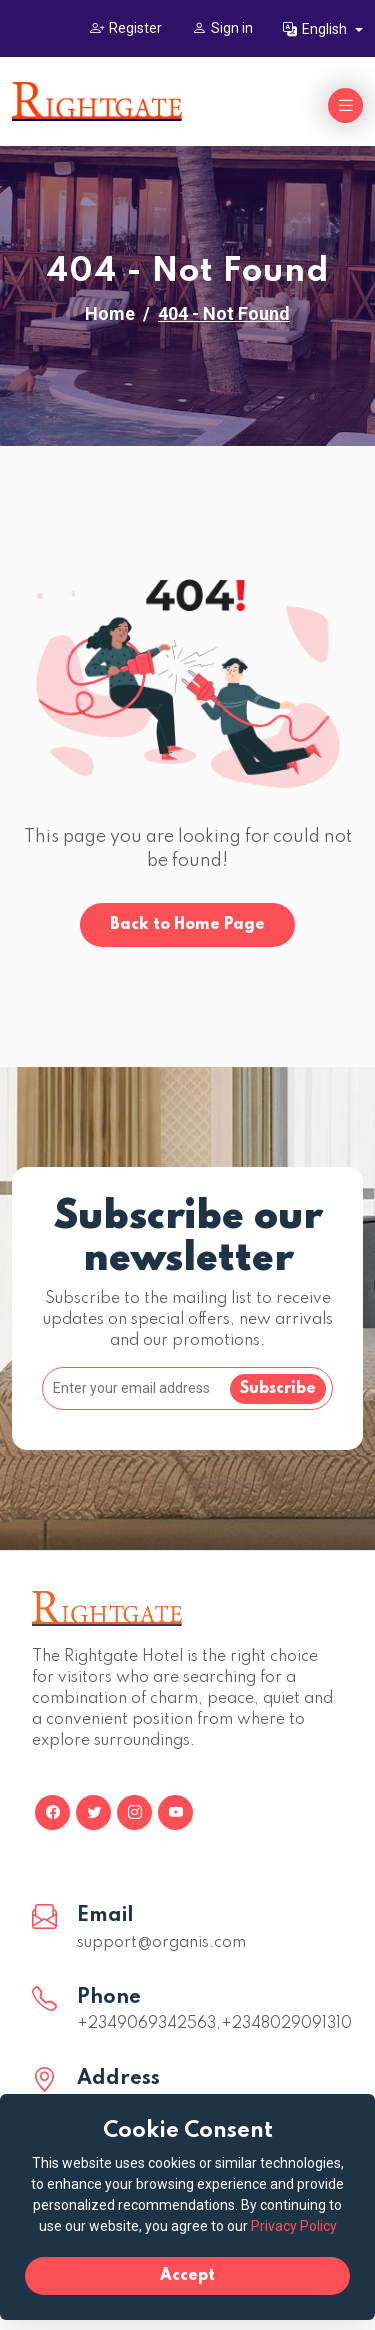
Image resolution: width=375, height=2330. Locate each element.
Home (110, 313)
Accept (187, 2276)
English (316, 29)
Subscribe (278, 1389)
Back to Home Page (187, 925)
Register (126, 28)
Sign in (222, 28)
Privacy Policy (294, 2226)
